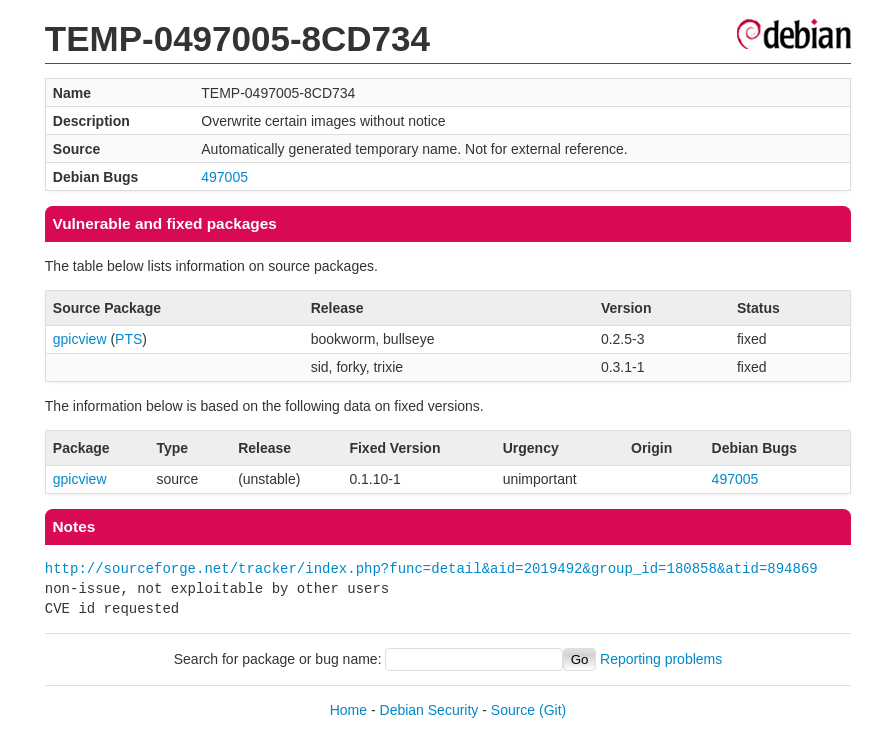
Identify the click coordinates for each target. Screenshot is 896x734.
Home (348, 710)
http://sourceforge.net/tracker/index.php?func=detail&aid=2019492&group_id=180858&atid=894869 (431, 568)
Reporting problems (661, 659)
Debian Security (429, 710)
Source (513, 710)
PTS (128, 339)
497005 (224, 177)
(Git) (552, 710)
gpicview (80, 339)
